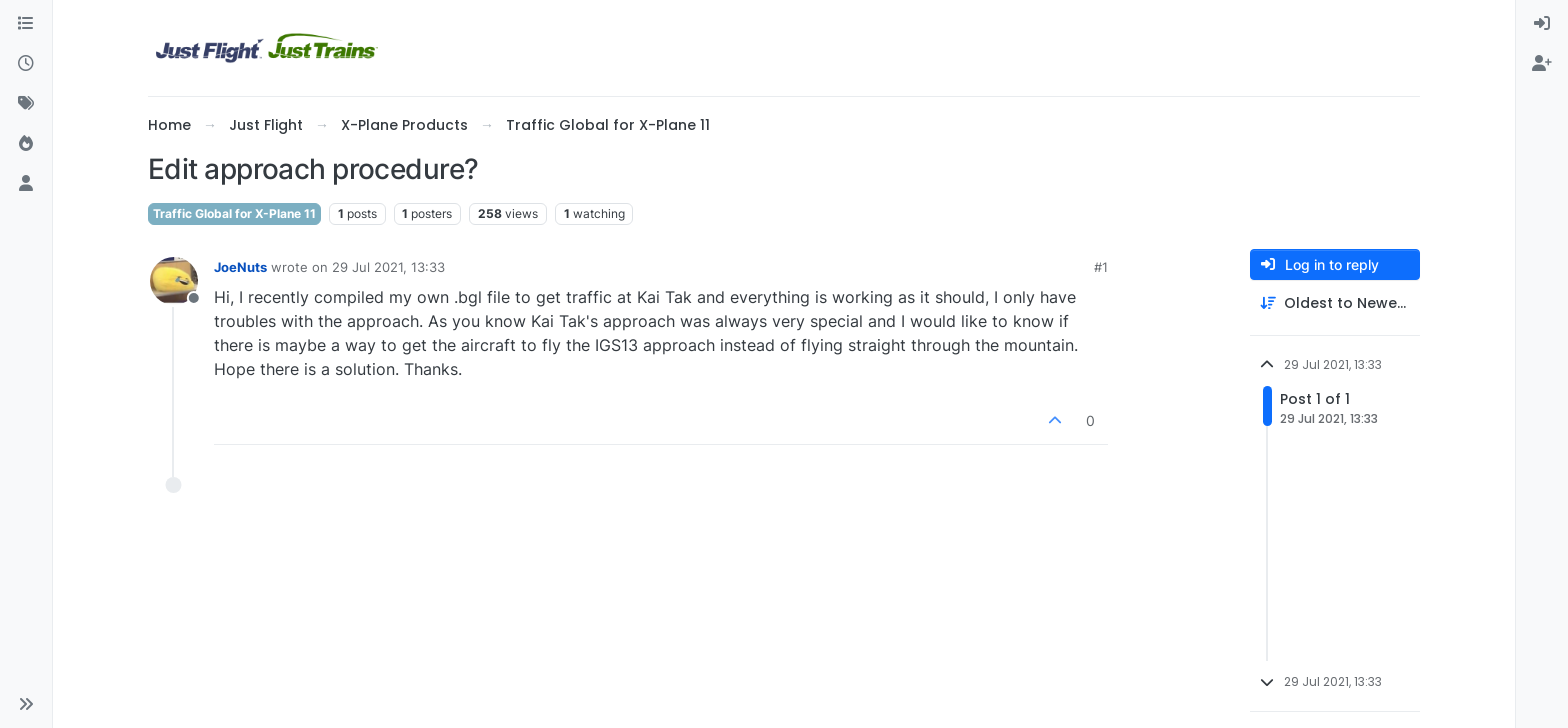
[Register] (1542, 64)
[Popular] (26, 144)
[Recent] (26, 64)
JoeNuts (240, 267)
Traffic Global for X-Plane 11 (234, 213)
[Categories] (26, 24)
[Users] (26, 184)
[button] (26, 704)
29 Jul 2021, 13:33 (388, 267)
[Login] (1542, 24)
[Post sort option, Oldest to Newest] (1335, 303)
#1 (1101, 267)
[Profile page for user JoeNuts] (174, 281)
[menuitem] (1542, 24)
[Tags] (26, 104)
